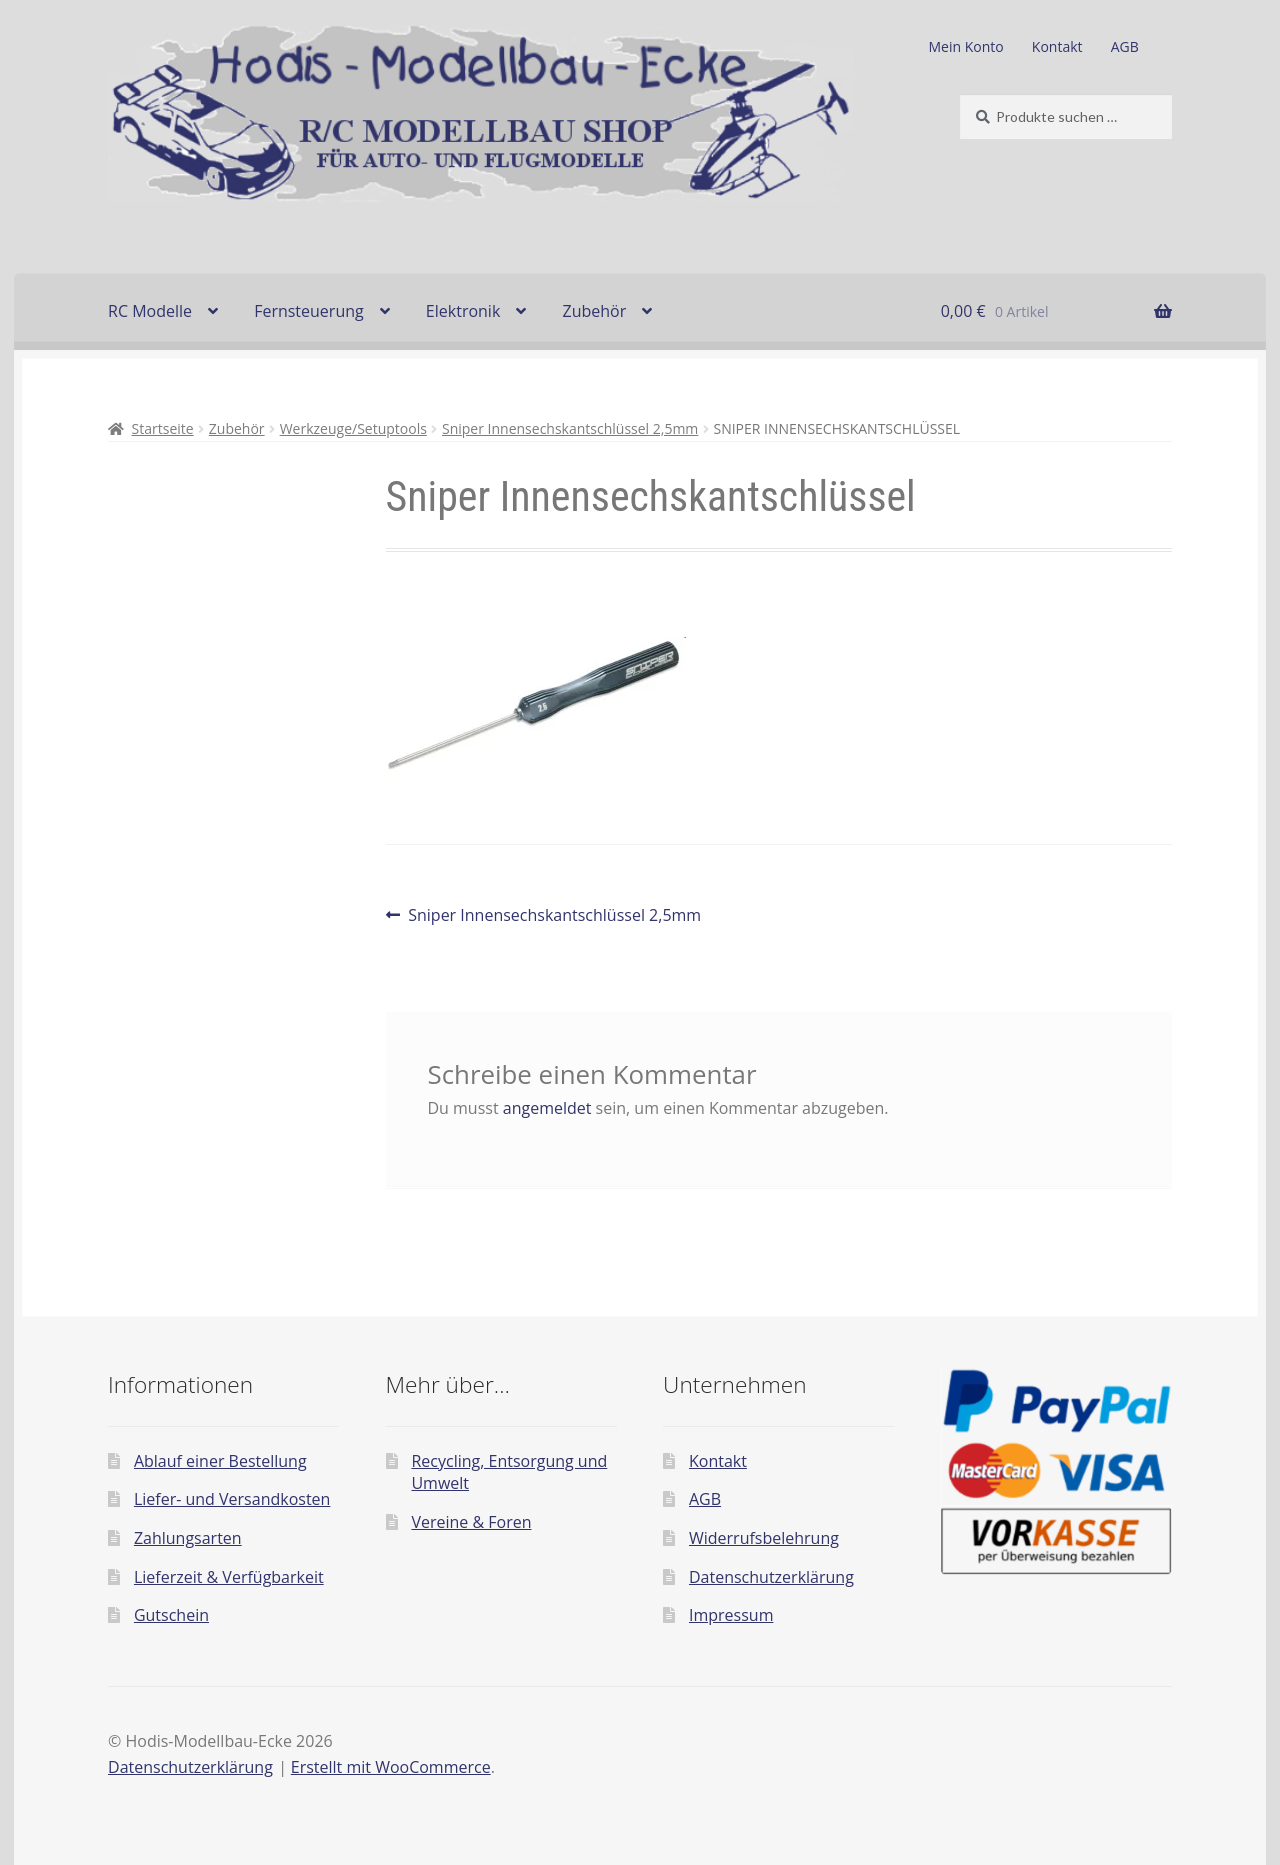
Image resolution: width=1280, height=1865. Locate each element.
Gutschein (171, 1615)
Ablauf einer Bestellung (220, 1461)
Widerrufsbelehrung (764, 1538)
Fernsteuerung (309, 311)
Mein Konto (966, 46)
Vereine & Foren (471, 1522)
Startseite (163, 428)
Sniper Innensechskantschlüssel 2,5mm (570, 428)
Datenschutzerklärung (771, 1577)
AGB (1125, 46)
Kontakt (1057, 46)
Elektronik (463, 311)
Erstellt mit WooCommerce (391, 1767)
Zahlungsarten (188, 1538)
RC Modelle (150, 311)
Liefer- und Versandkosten (232, 1499)
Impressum (731, 1615)
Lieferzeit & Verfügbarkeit (229, 1577)
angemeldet (547, 1108)
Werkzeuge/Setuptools (353, 428)
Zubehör (594, 311)
